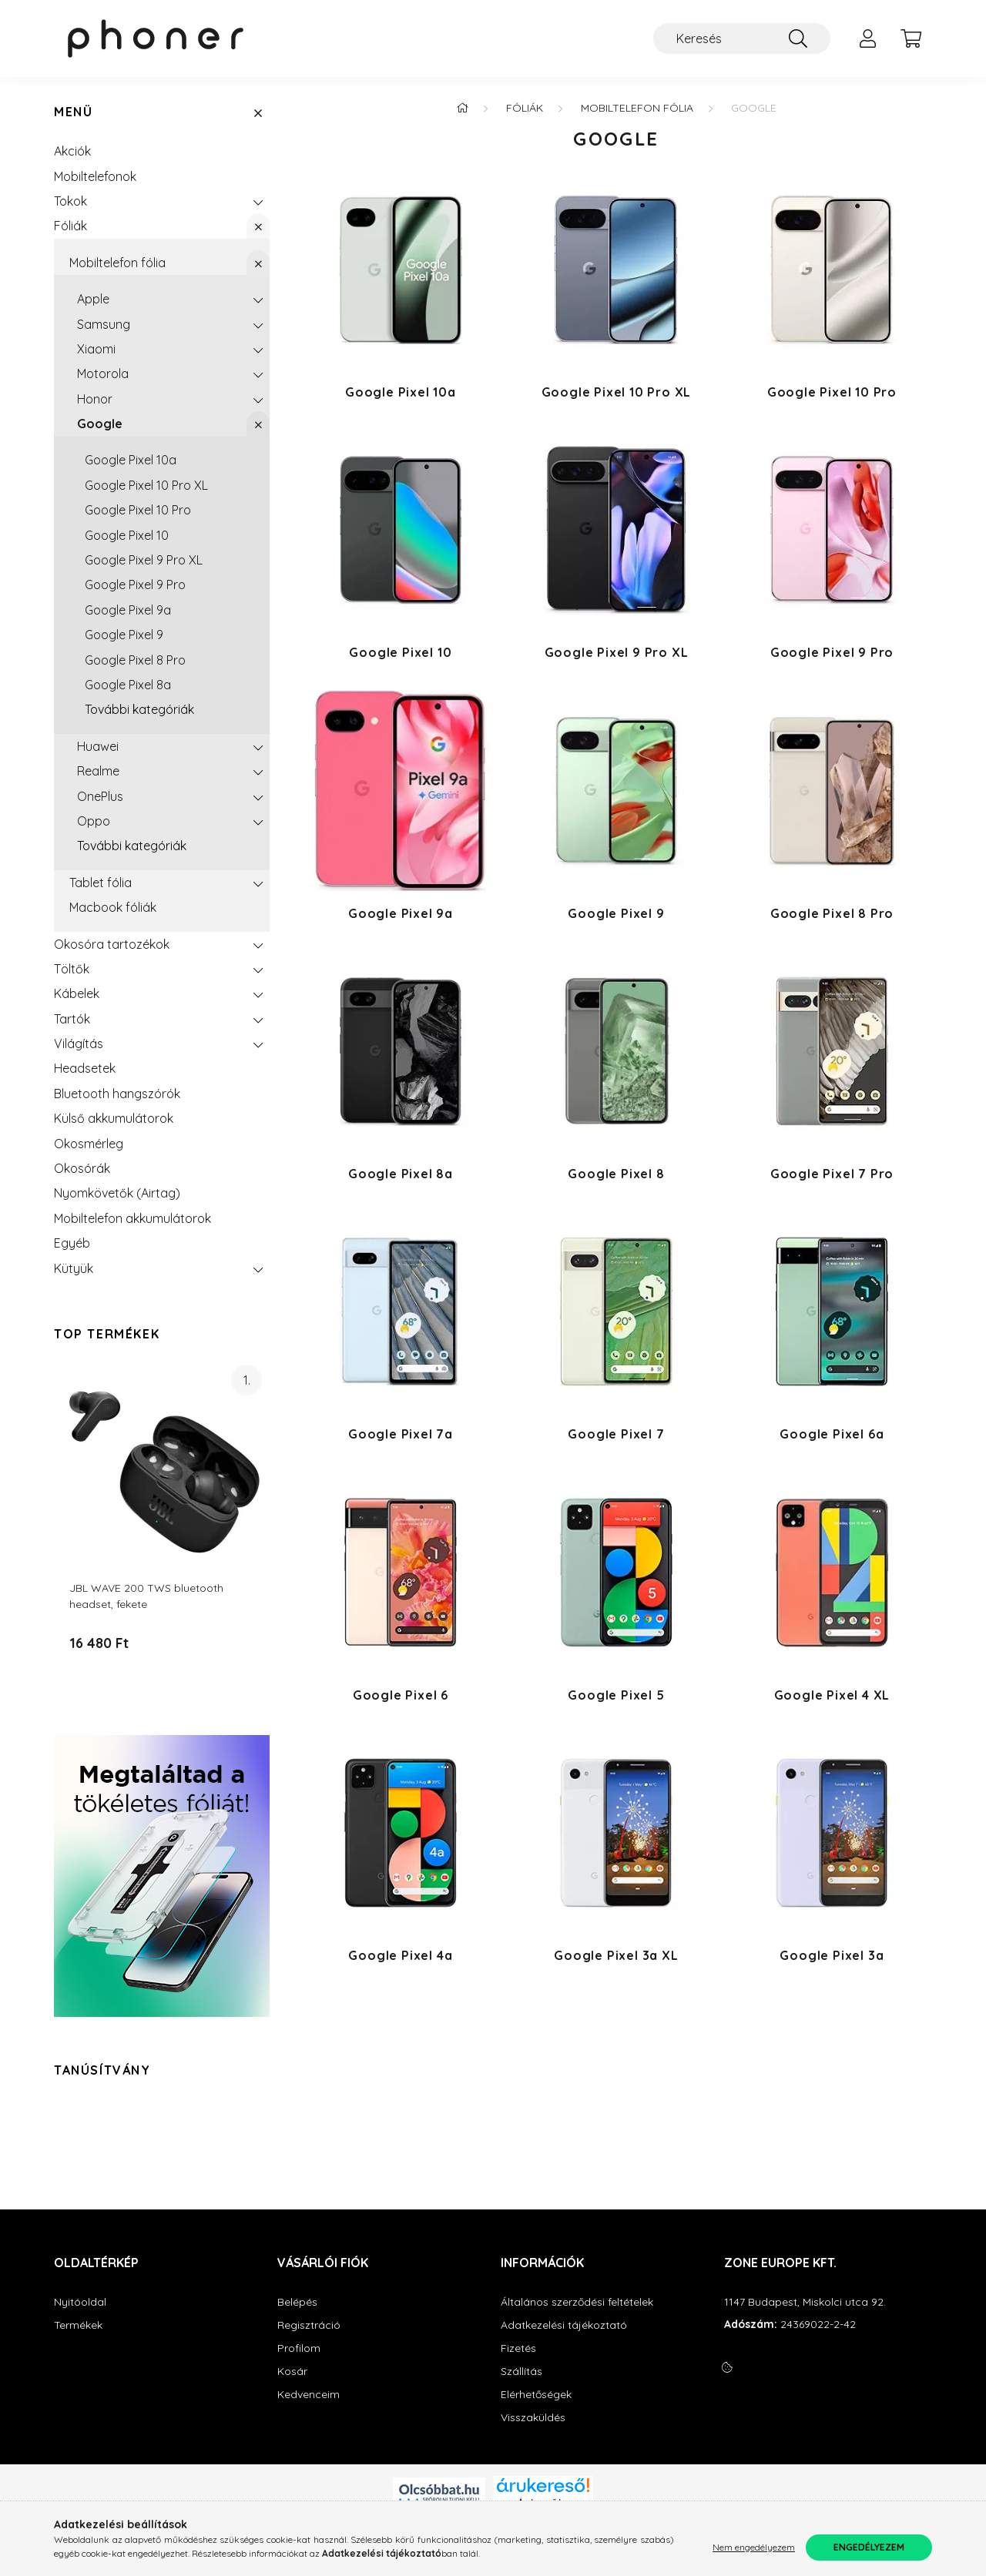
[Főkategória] (462, 108)
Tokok (70, 201)
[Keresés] (741, 38)
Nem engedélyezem (754, 2547)
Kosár (292, 2371)
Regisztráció (308, 2325)
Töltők (71, 968)
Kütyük (73, 1268)
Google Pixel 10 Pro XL (146, 485)
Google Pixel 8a (128, 684)
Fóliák (70, 225)
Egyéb (72, 1243)
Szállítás (521, 2371)
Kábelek (76, 993)
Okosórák (82, 1168)
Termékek (78, 2325)
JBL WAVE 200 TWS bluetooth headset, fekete (146, 1596)
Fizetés (518, 2348)
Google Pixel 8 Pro (135, 660)
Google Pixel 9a (128, 610)
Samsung (103, 324)
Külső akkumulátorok (113, 1118)
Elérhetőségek (536, 2394)
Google (99, 423)
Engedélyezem (868, 2547)
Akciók (72, 151)
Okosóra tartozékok (111, 944)
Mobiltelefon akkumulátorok (132, 1218)
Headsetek (85, 1068)
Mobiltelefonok (95, 176)
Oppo (93, 821)
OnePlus (100, 796)
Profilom (298, 2348)
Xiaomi (96, 349)
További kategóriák (139, 709)
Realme (98, 771)
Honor (94, 399)
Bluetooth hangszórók (117, 1093)
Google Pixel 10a (130, 459)
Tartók (72, 1019)
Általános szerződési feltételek (577, 2302)
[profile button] (867, 38)
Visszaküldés (533, 2417)
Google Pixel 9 (124, 634)
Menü (73, 112)
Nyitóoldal (80, 2302)
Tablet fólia (100, 882)
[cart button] (910, 38)
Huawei (98, 746)
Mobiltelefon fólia (117, 262)
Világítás (78, 1043)
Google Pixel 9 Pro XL (144, 560)
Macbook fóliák (112, 907)
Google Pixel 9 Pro (135, 584)
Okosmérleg (88, 1143)
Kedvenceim (308, 2394)
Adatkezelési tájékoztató (564, 2325)
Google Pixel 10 (127, 535)
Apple (93, 299)
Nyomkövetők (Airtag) (117, 1193)
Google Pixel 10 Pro (138, 510)
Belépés (297, 2302)
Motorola (103, 373)
